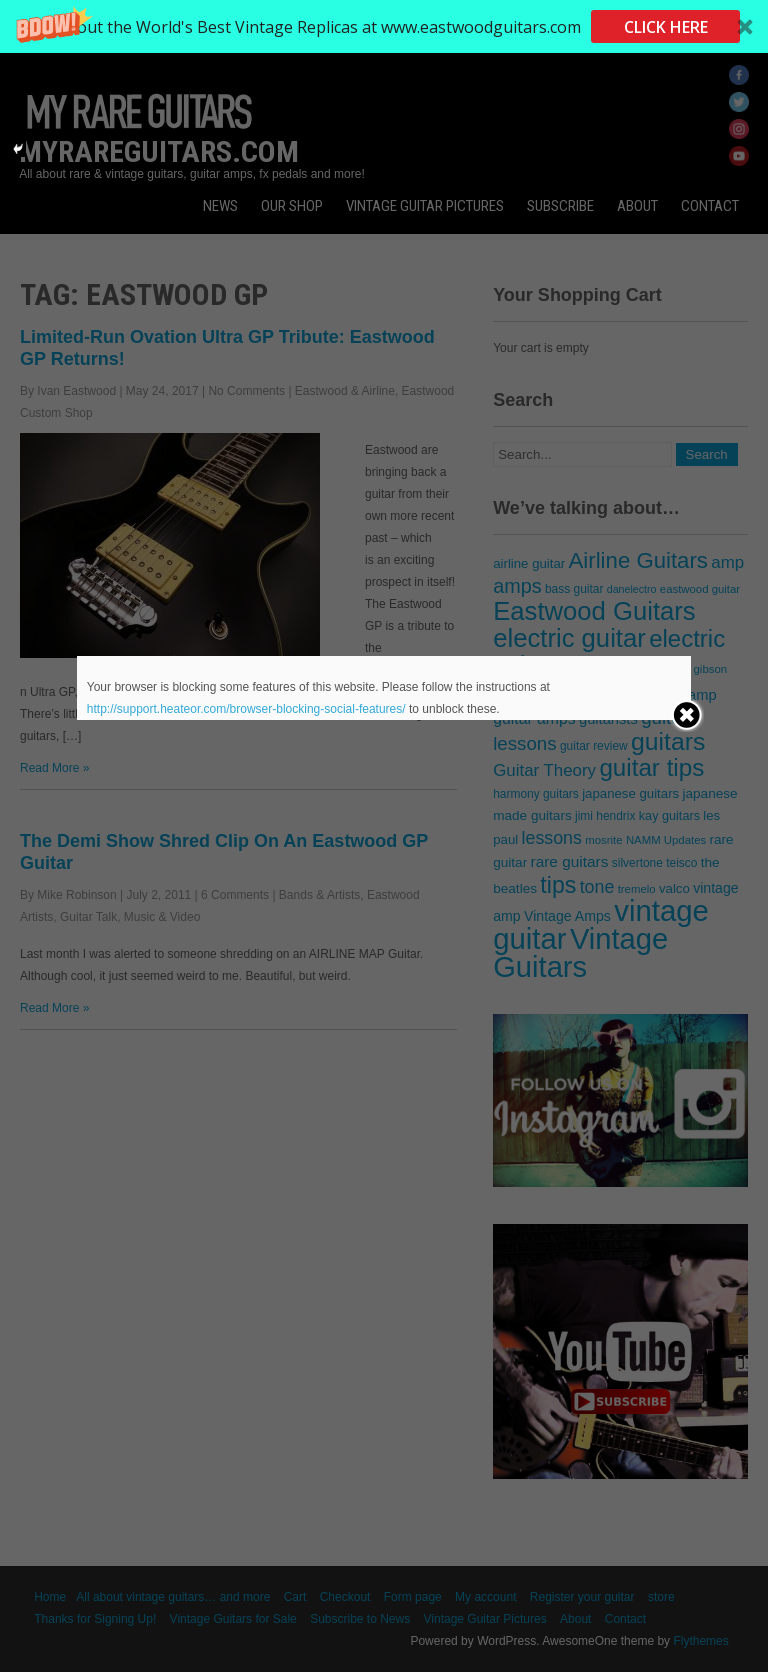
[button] (384, 26)
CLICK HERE (666, 27)
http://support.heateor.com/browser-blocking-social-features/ (246, 709)
